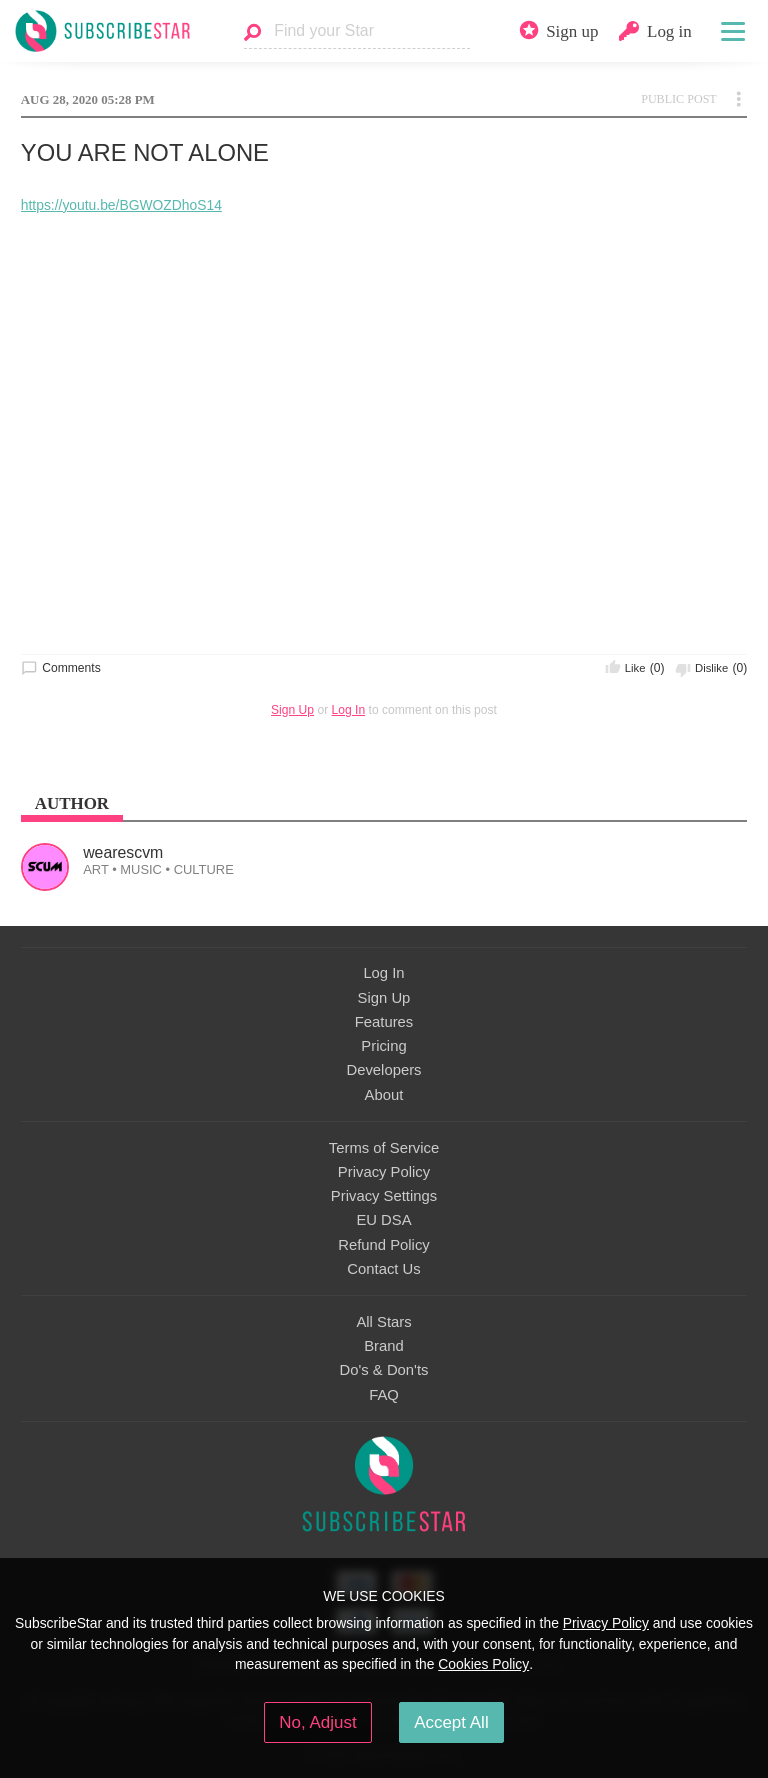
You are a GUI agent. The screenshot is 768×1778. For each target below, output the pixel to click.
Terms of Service (384, 1148)
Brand (384, 1346)
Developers (383, 1070)
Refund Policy (384, 1245)
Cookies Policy (483, 1664)
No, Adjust (317, 1722)
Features (384, 1022)
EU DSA (383, 1220)
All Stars (383, 1322)
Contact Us (383, 1269)
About (384, 1095)
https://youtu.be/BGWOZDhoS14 (121, 205)
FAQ (384, 1395)
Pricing (383, 1046)
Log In (349, 710)
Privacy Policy (384, 1172)
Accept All (451, 1722)
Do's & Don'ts (384, 1370)
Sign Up (292, 710)
